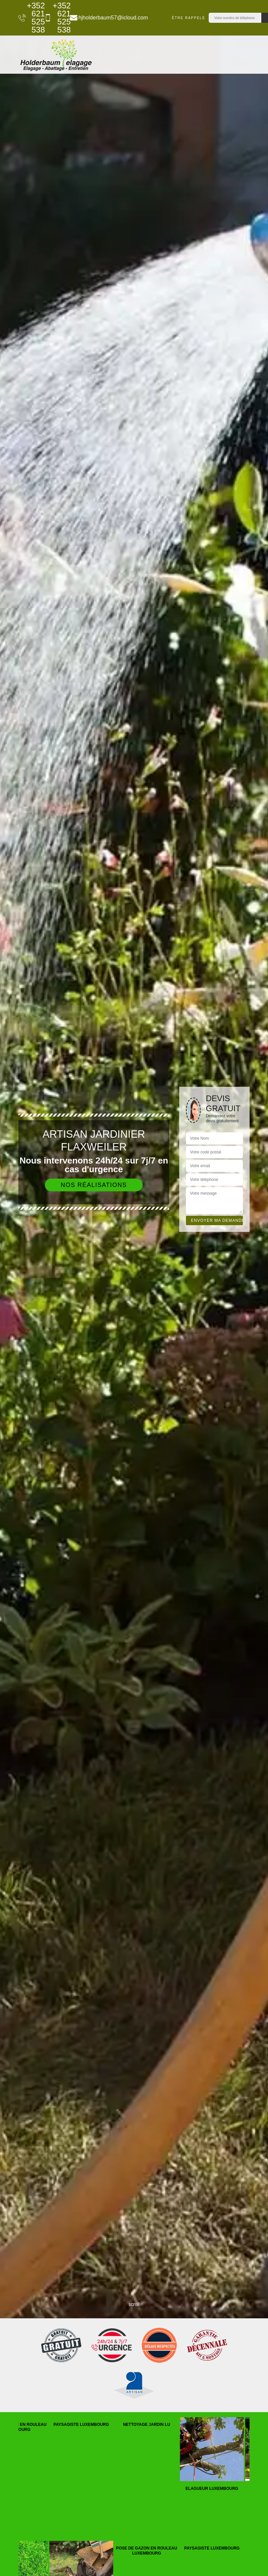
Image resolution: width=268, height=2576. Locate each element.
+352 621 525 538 (28, 18)
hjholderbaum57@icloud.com (105, 17)
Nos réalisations (94, 1185)
